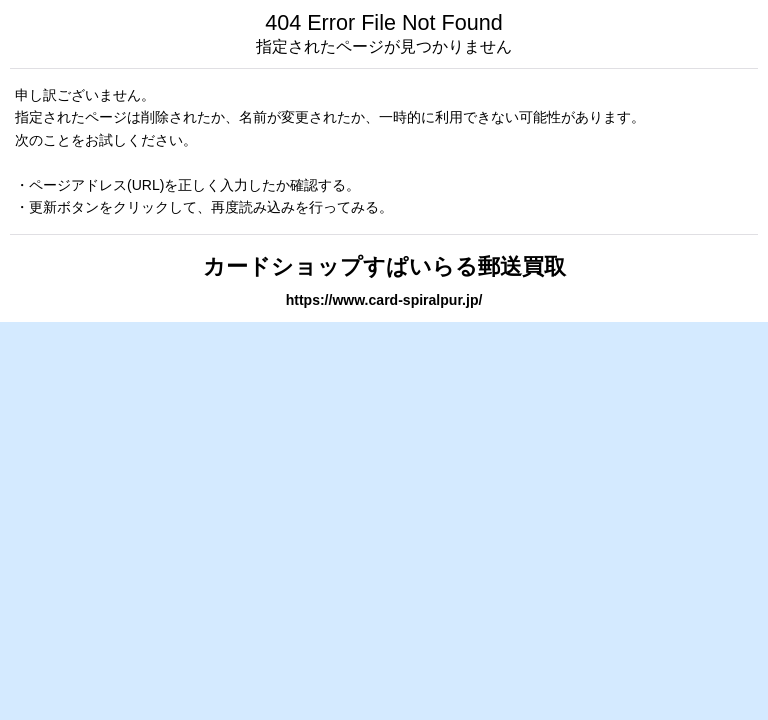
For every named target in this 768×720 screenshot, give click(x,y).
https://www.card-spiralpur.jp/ (384, 300)
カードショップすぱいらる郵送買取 (384, 266)
